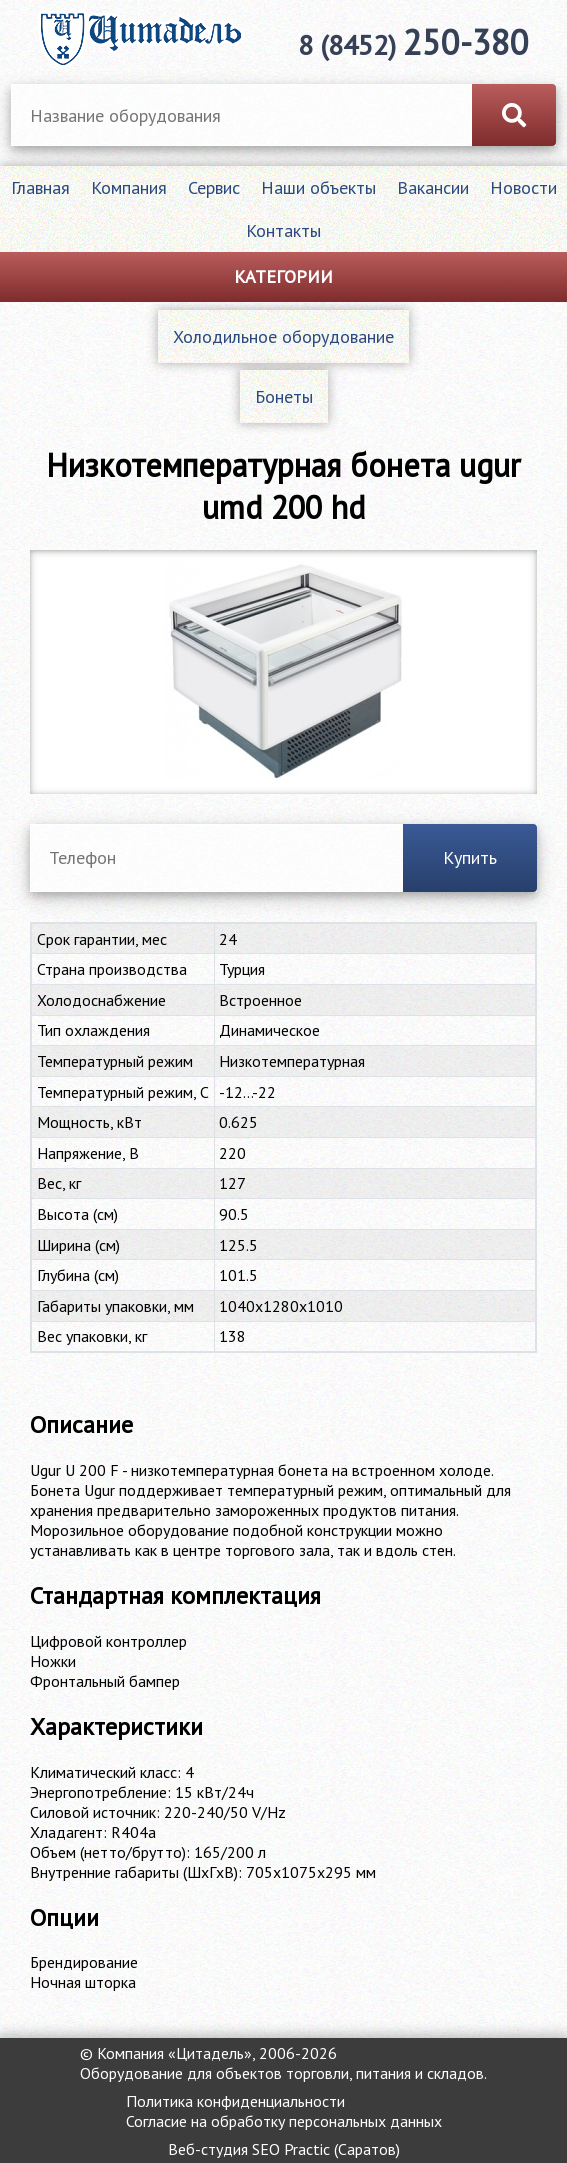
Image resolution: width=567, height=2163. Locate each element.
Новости (523, 187)
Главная (40, 187)
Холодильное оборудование (283, 336)
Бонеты (284, 396)
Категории (283, 276)
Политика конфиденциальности (235, 2101)
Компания (129, 187)
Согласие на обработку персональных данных (284, 2121)
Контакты (283, 230)
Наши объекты (318, 187)
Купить (470, 857)
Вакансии (433, 187)
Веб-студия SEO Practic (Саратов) (284, 2149)
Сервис (214, 187)
